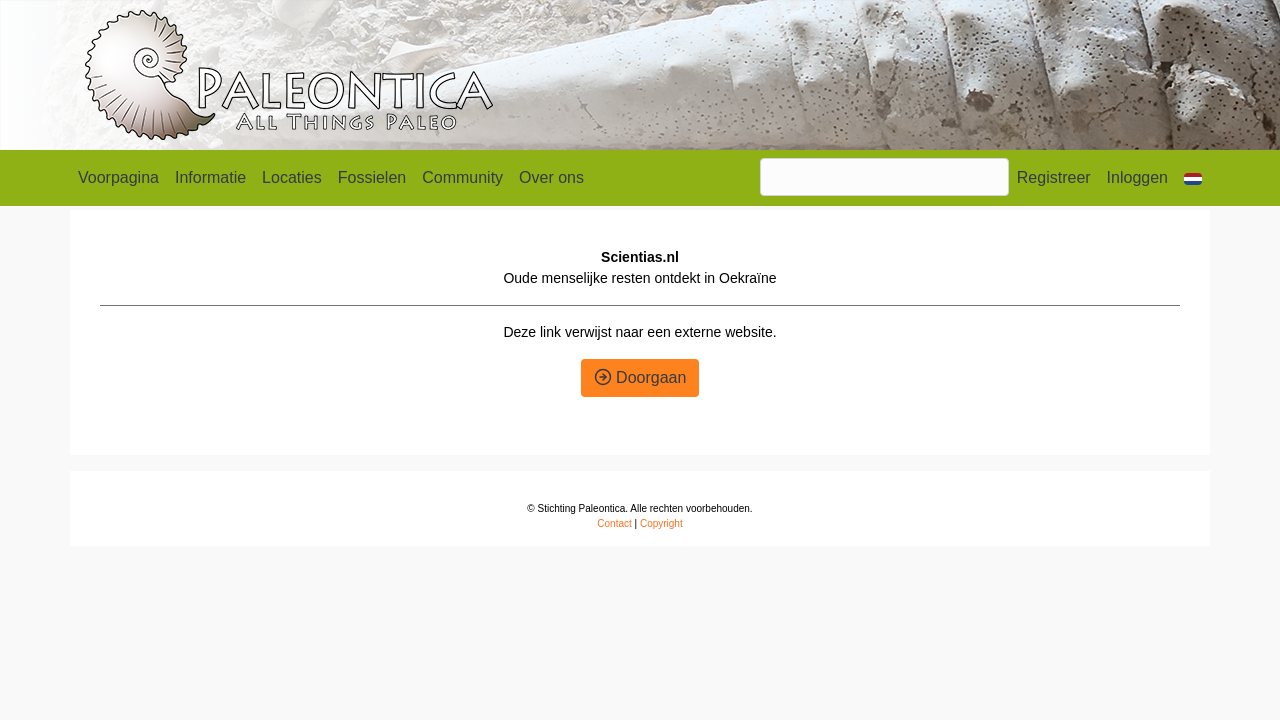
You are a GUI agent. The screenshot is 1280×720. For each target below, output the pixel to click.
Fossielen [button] (372, 177)
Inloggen (1137, 177)
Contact (614, 523)
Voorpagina (118, 177)
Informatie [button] (210, 177)
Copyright (661, 523)
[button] (1193, 178)
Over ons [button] (551, 177)
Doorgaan (640, 377)
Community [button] (462, 177)
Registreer (1054, 177)
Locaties (292, 177)
